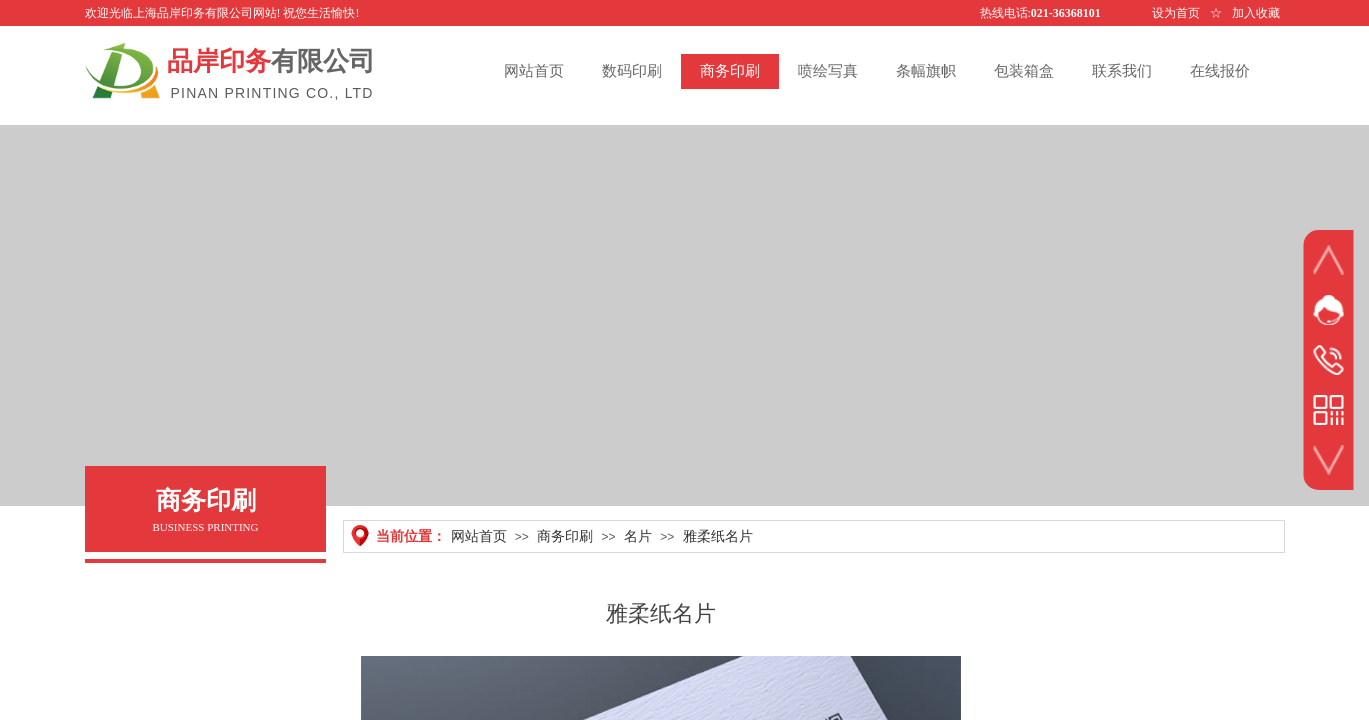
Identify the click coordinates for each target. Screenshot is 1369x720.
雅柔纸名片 (718, 536)
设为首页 (1176, 13)
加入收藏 (1256, 13)
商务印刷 (565, 536)
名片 (638, 536)
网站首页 (479, 536)
